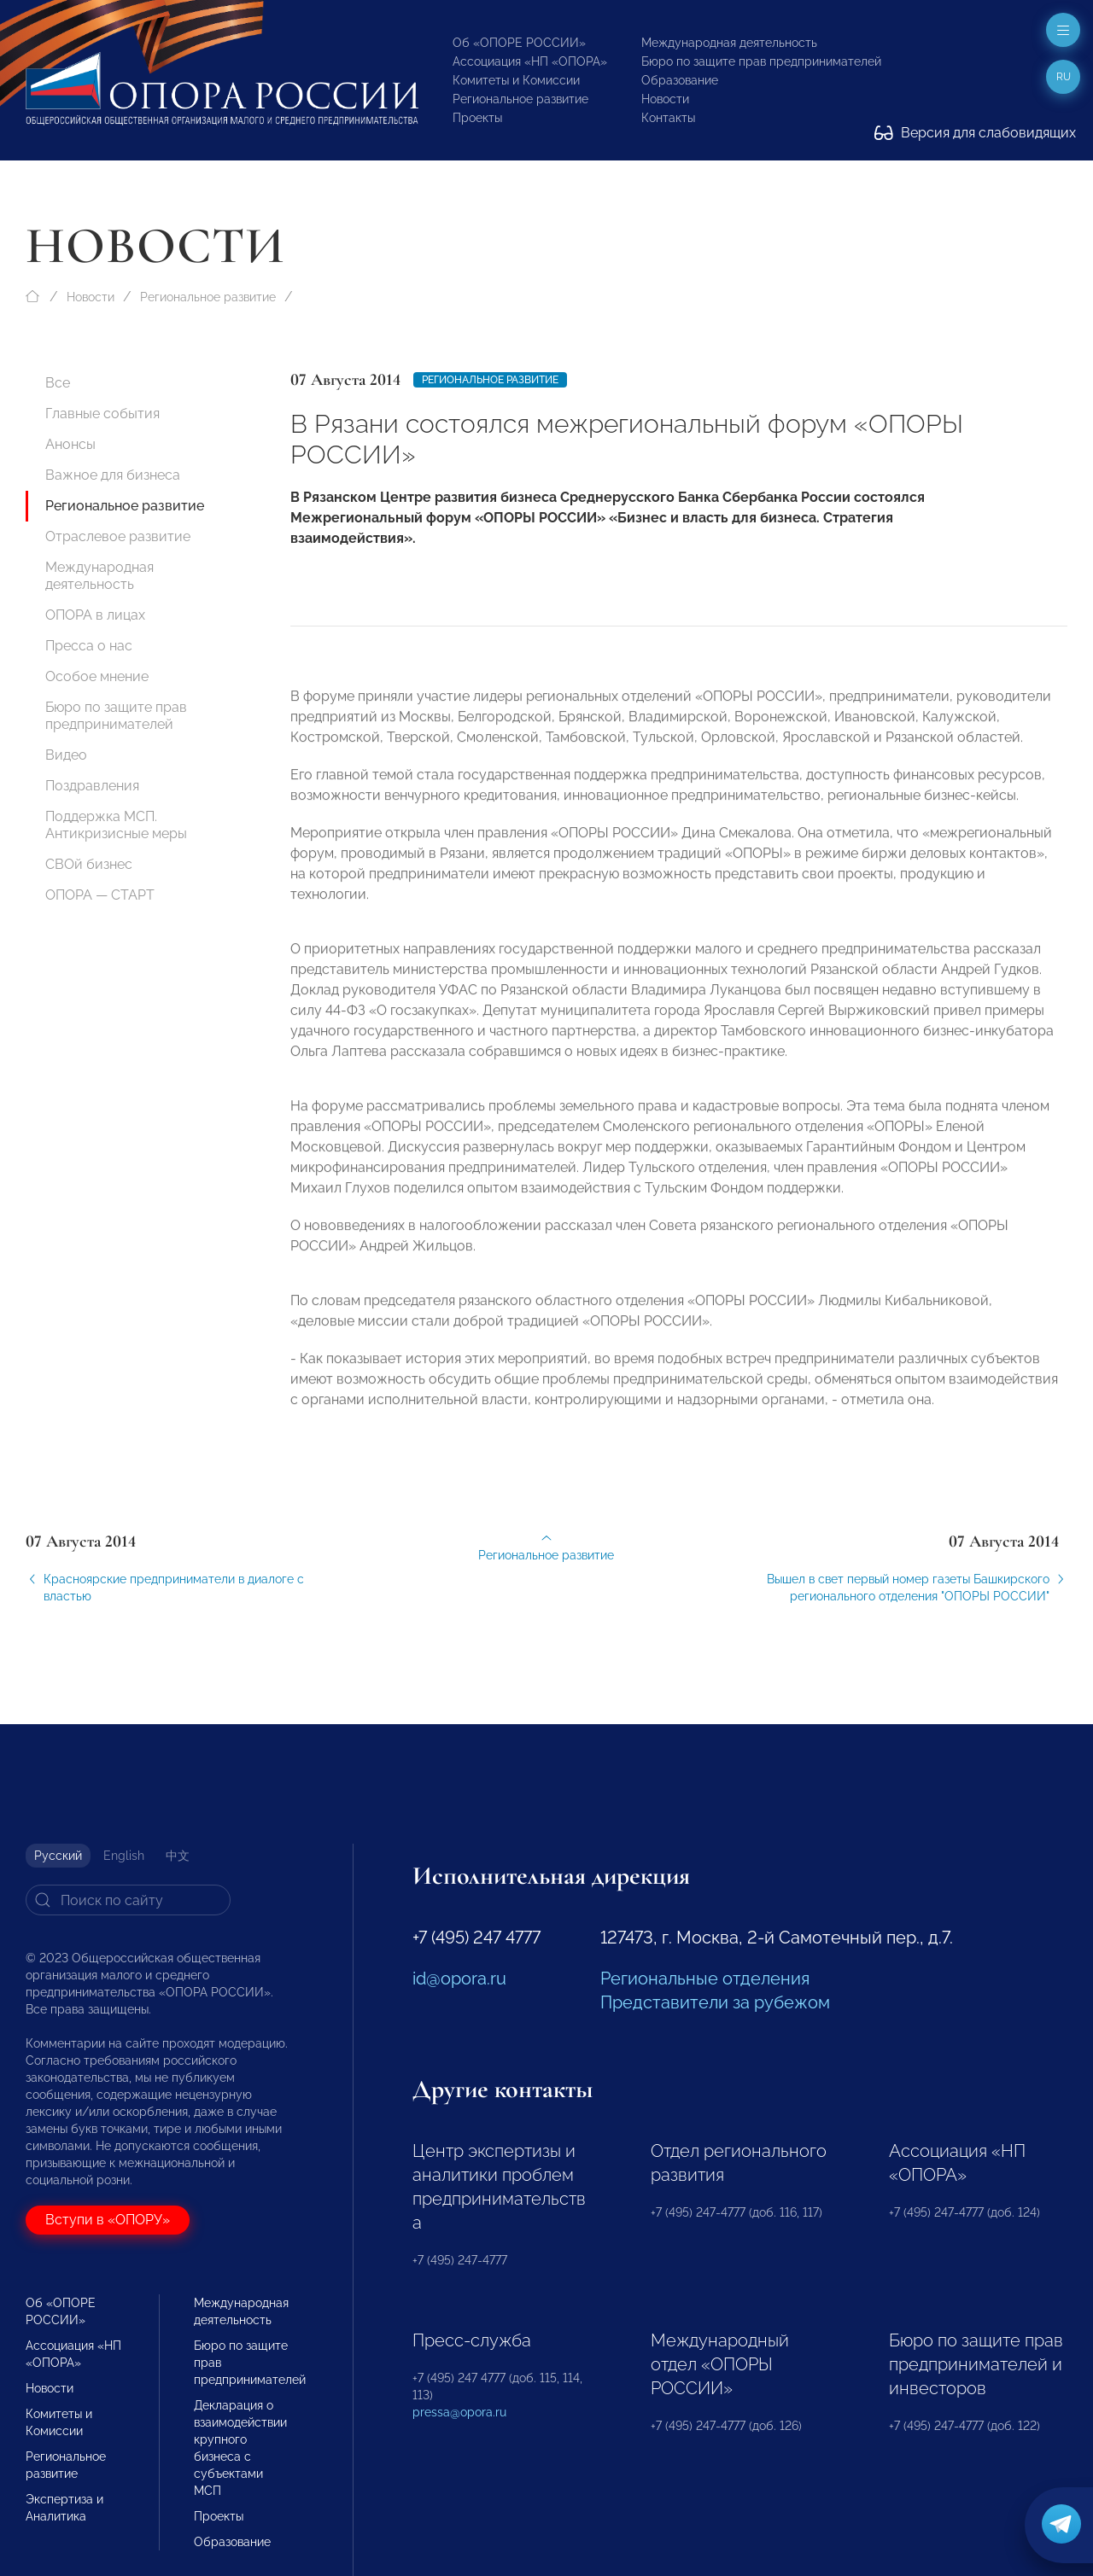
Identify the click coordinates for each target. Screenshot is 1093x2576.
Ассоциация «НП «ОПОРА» (530, 61)
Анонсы (70, 444)
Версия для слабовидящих (975, 133)
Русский (58, 1855)
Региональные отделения (705, 1978)
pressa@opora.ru (459, 2412)
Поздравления (92, 786)
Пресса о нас (88, 646)
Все (57, 383)
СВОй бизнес (88, 864)
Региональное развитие (520, 99)
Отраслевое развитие (117, 536)
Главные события (102, 413)
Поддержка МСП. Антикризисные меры (116, 825)
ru (1063, 77)
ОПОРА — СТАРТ (100, 895)
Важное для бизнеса (112, 475)
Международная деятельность (729, 43)
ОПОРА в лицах (95, 615)
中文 (178, 1855)
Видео (66, 755)
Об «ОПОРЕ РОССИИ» (519, 43)
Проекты (477, 118)
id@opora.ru (459, 1978)
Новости (665, 99)
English (123, 1855)
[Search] (128, 1900)
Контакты (668, 118)
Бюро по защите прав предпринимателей (761, 61)
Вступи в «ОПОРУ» (107, 2220)
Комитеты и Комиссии (516, 80)
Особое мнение (97, 676)
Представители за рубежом (715, 2002)
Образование (679, 80)
